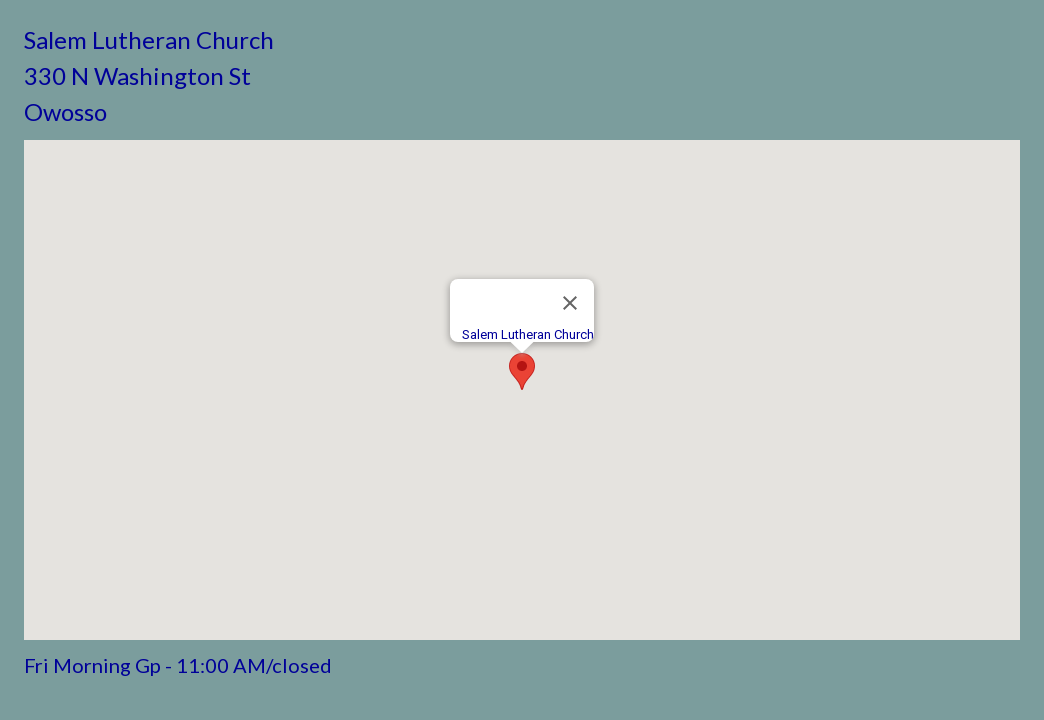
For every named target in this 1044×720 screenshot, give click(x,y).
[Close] (570, 303)
